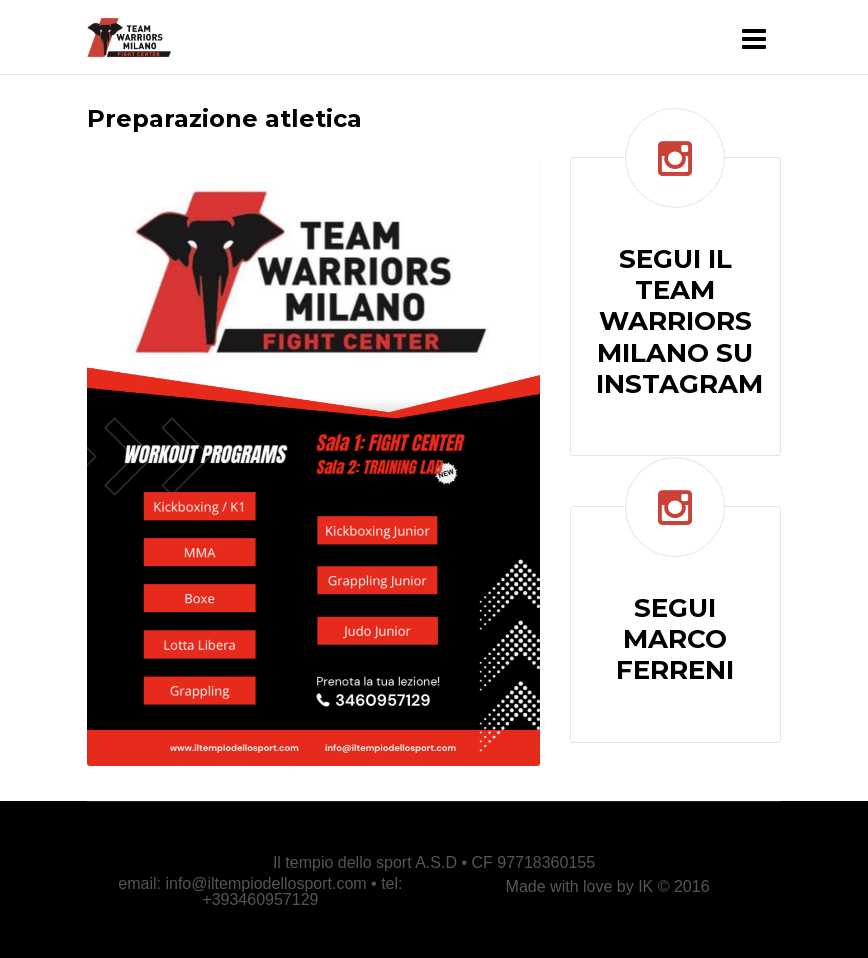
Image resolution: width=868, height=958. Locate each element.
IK (645, 886)
